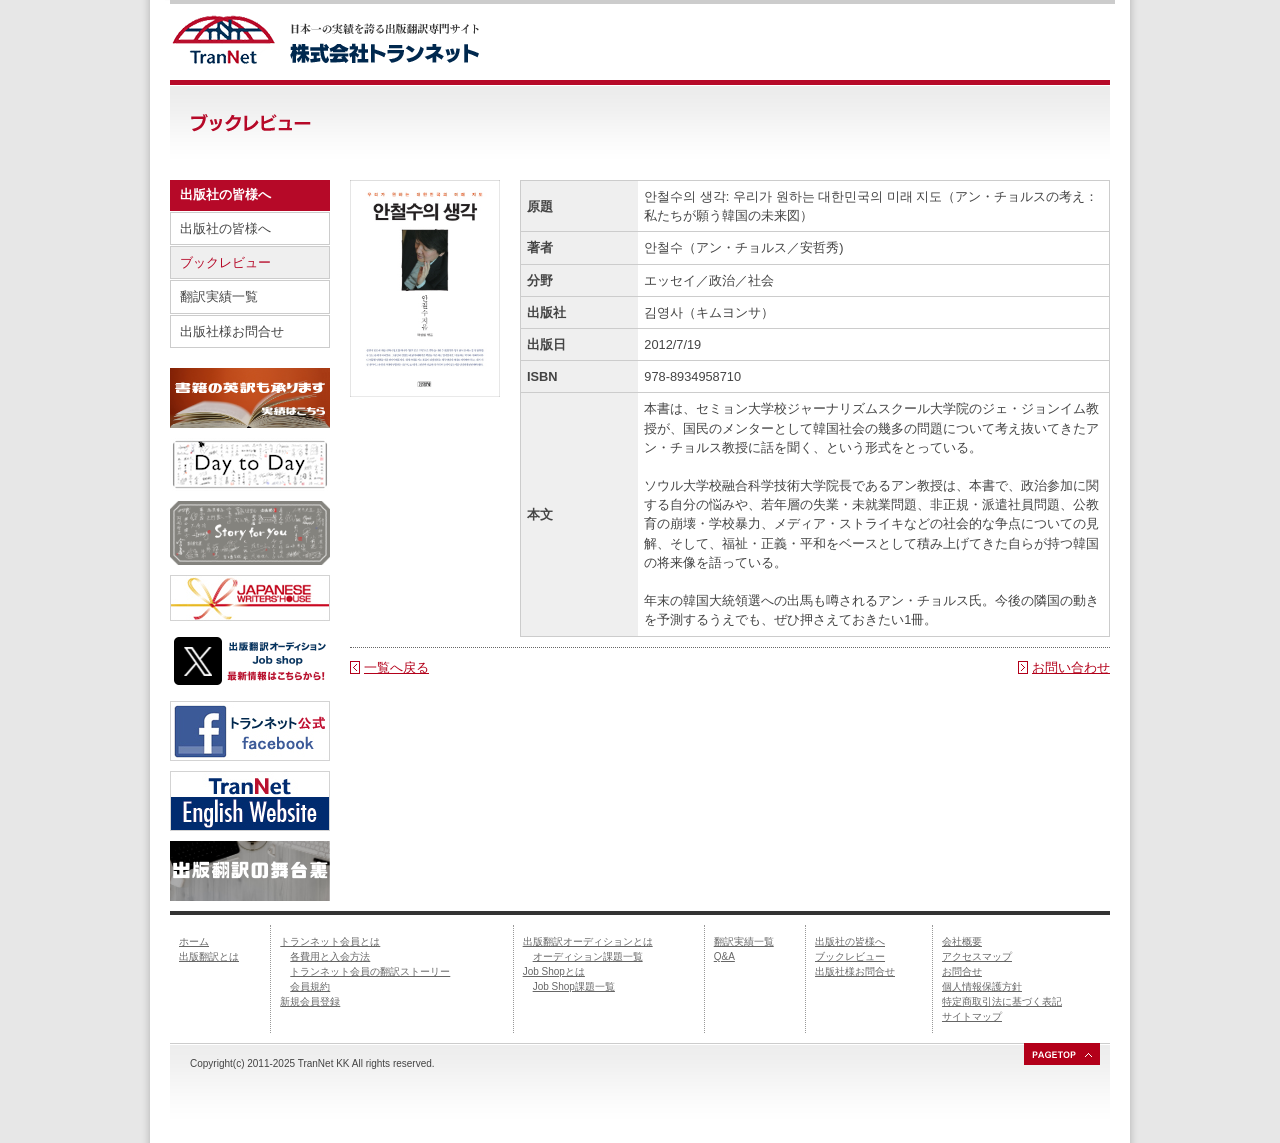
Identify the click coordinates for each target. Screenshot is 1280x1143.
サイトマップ (972, 1016)
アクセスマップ (977, 956)
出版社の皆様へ (225, 228)
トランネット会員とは (330, 941)
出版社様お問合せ (232, 331)
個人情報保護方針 (982, 986)
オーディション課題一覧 (588, 956)
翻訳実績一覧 (219, 296)
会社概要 (962, 941)
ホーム (194, 941)
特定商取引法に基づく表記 (1002, 1001)
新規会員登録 (310, 1001)
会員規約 (310, 986)
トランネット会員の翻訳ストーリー (370, 971)
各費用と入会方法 (330, 956)
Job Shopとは (554, 971)
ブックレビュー (225, 262)
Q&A (724, 956)
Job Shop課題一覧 (574, 986)
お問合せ (962, 971)
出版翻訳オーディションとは (588, 941)
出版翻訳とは (209, 956)
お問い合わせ (1071, 667)
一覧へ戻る (396, 667)
